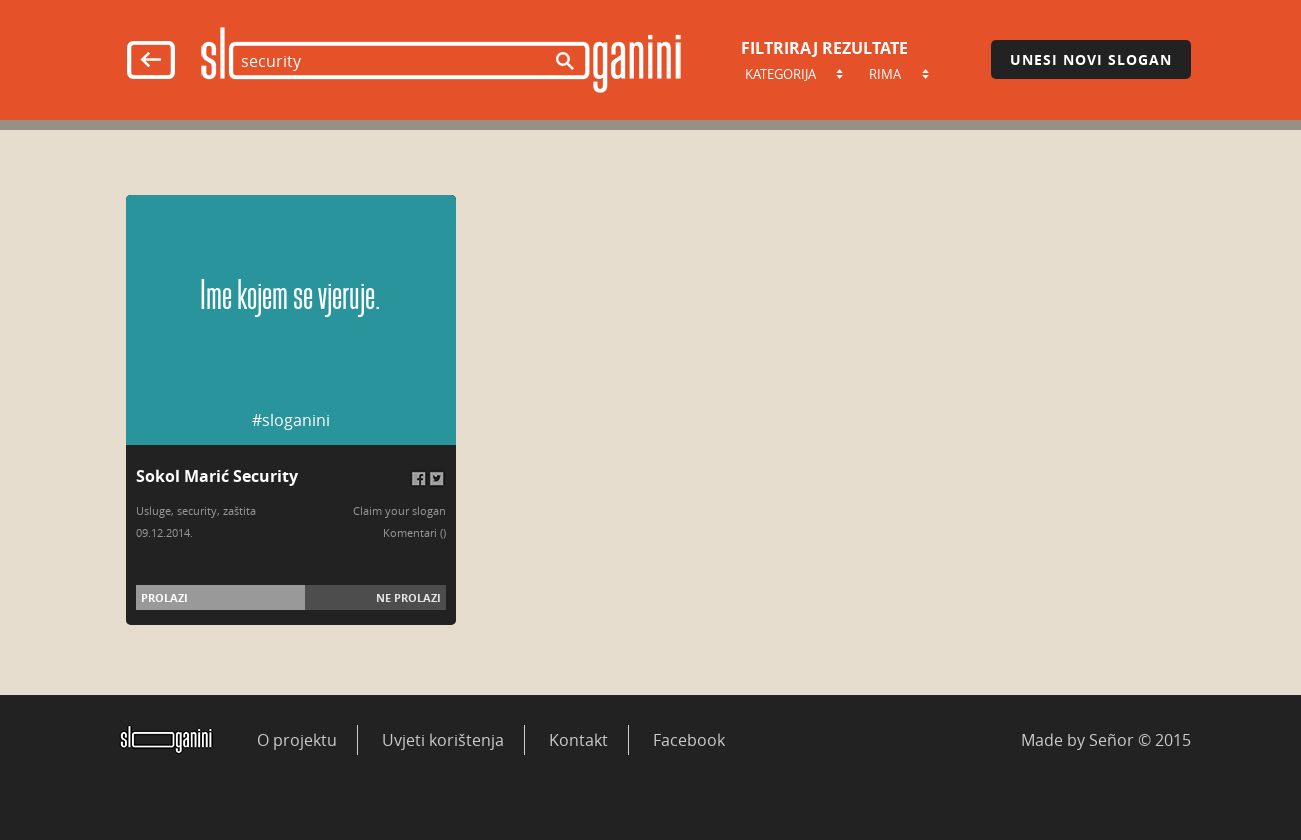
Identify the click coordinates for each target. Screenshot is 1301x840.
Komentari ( (413, 532)
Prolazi (164, 597)
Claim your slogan (399, 510)
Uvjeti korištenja (443, 740)
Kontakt (578, 740)
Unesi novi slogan (1091, 59)
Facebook (689, 740)
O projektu (297, 740)
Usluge (153, 510)
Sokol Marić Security (217, 476)
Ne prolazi (408, 597)
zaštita (239, 510)
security (197, 510)
